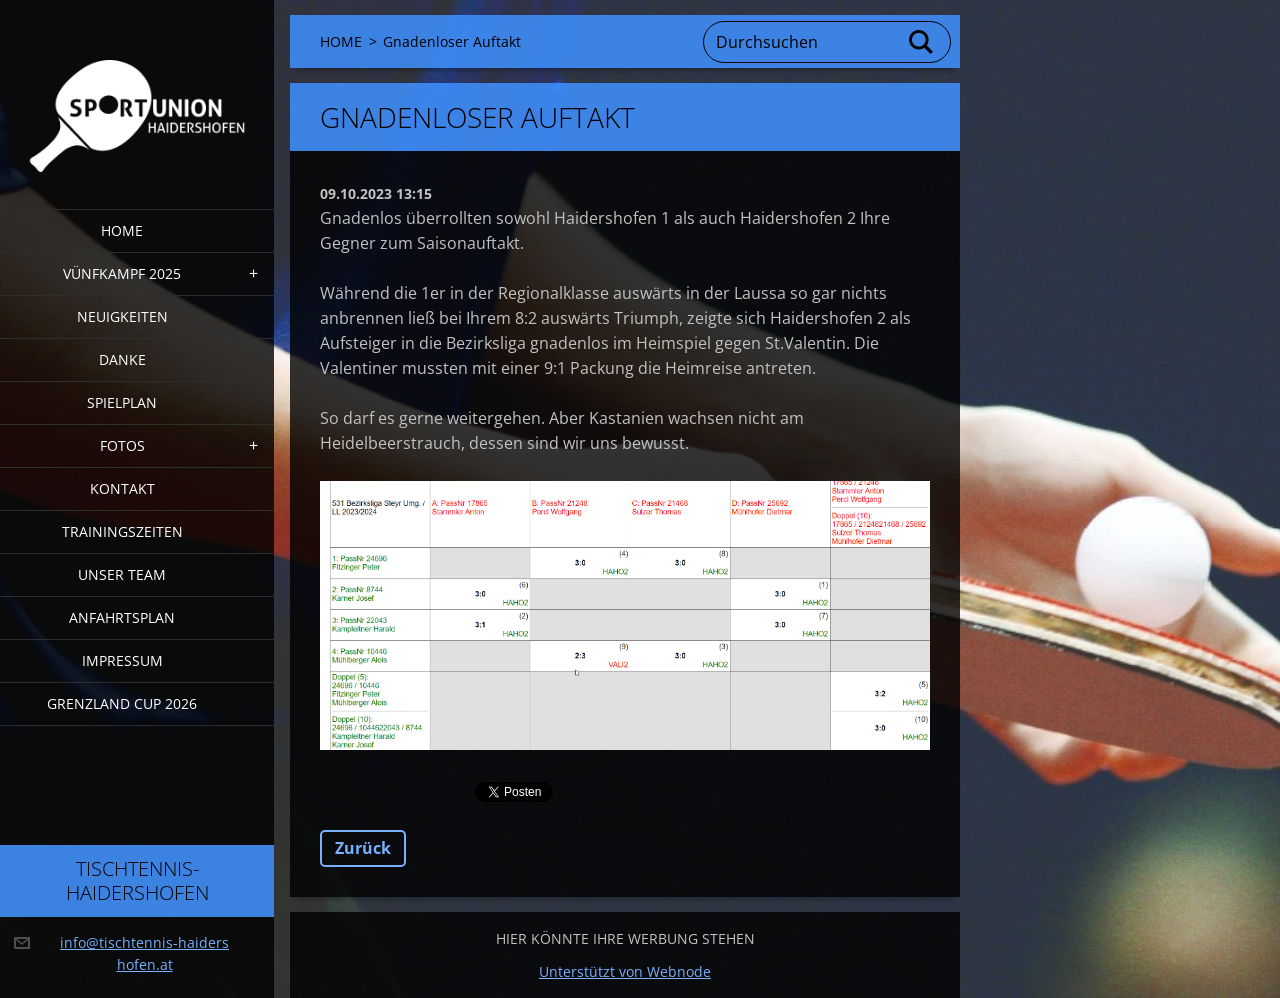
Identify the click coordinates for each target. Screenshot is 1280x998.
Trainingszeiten (122, 531)
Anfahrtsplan (122, 617)
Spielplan (122, 402)
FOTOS (122, 445)
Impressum (122, 660)
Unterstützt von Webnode (625, 971)
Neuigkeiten (122, 316)
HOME (122, 230)
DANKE (122, 359)
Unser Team (122, 574)
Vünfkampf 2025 (122, 273)
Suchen (922, 42)
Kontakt (122, 488)
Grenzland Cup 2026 (122, 703)
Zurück (363, 848)
